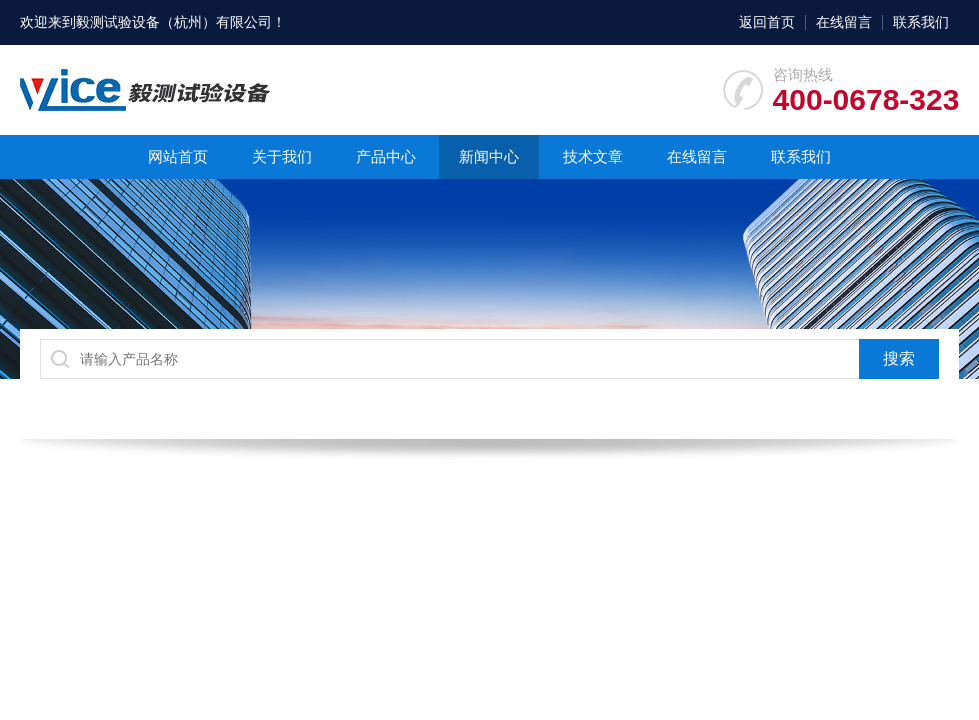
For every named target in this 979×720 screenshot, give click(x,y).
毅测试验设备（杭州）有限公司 (174, 22)
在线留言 (844, 22)
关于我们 (282, 156)
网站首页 (178, 156)
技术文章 (593, 156)
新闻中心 (489, 156)
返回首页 (767, 22)
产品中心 (386, 156)
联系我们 (921, 22)
